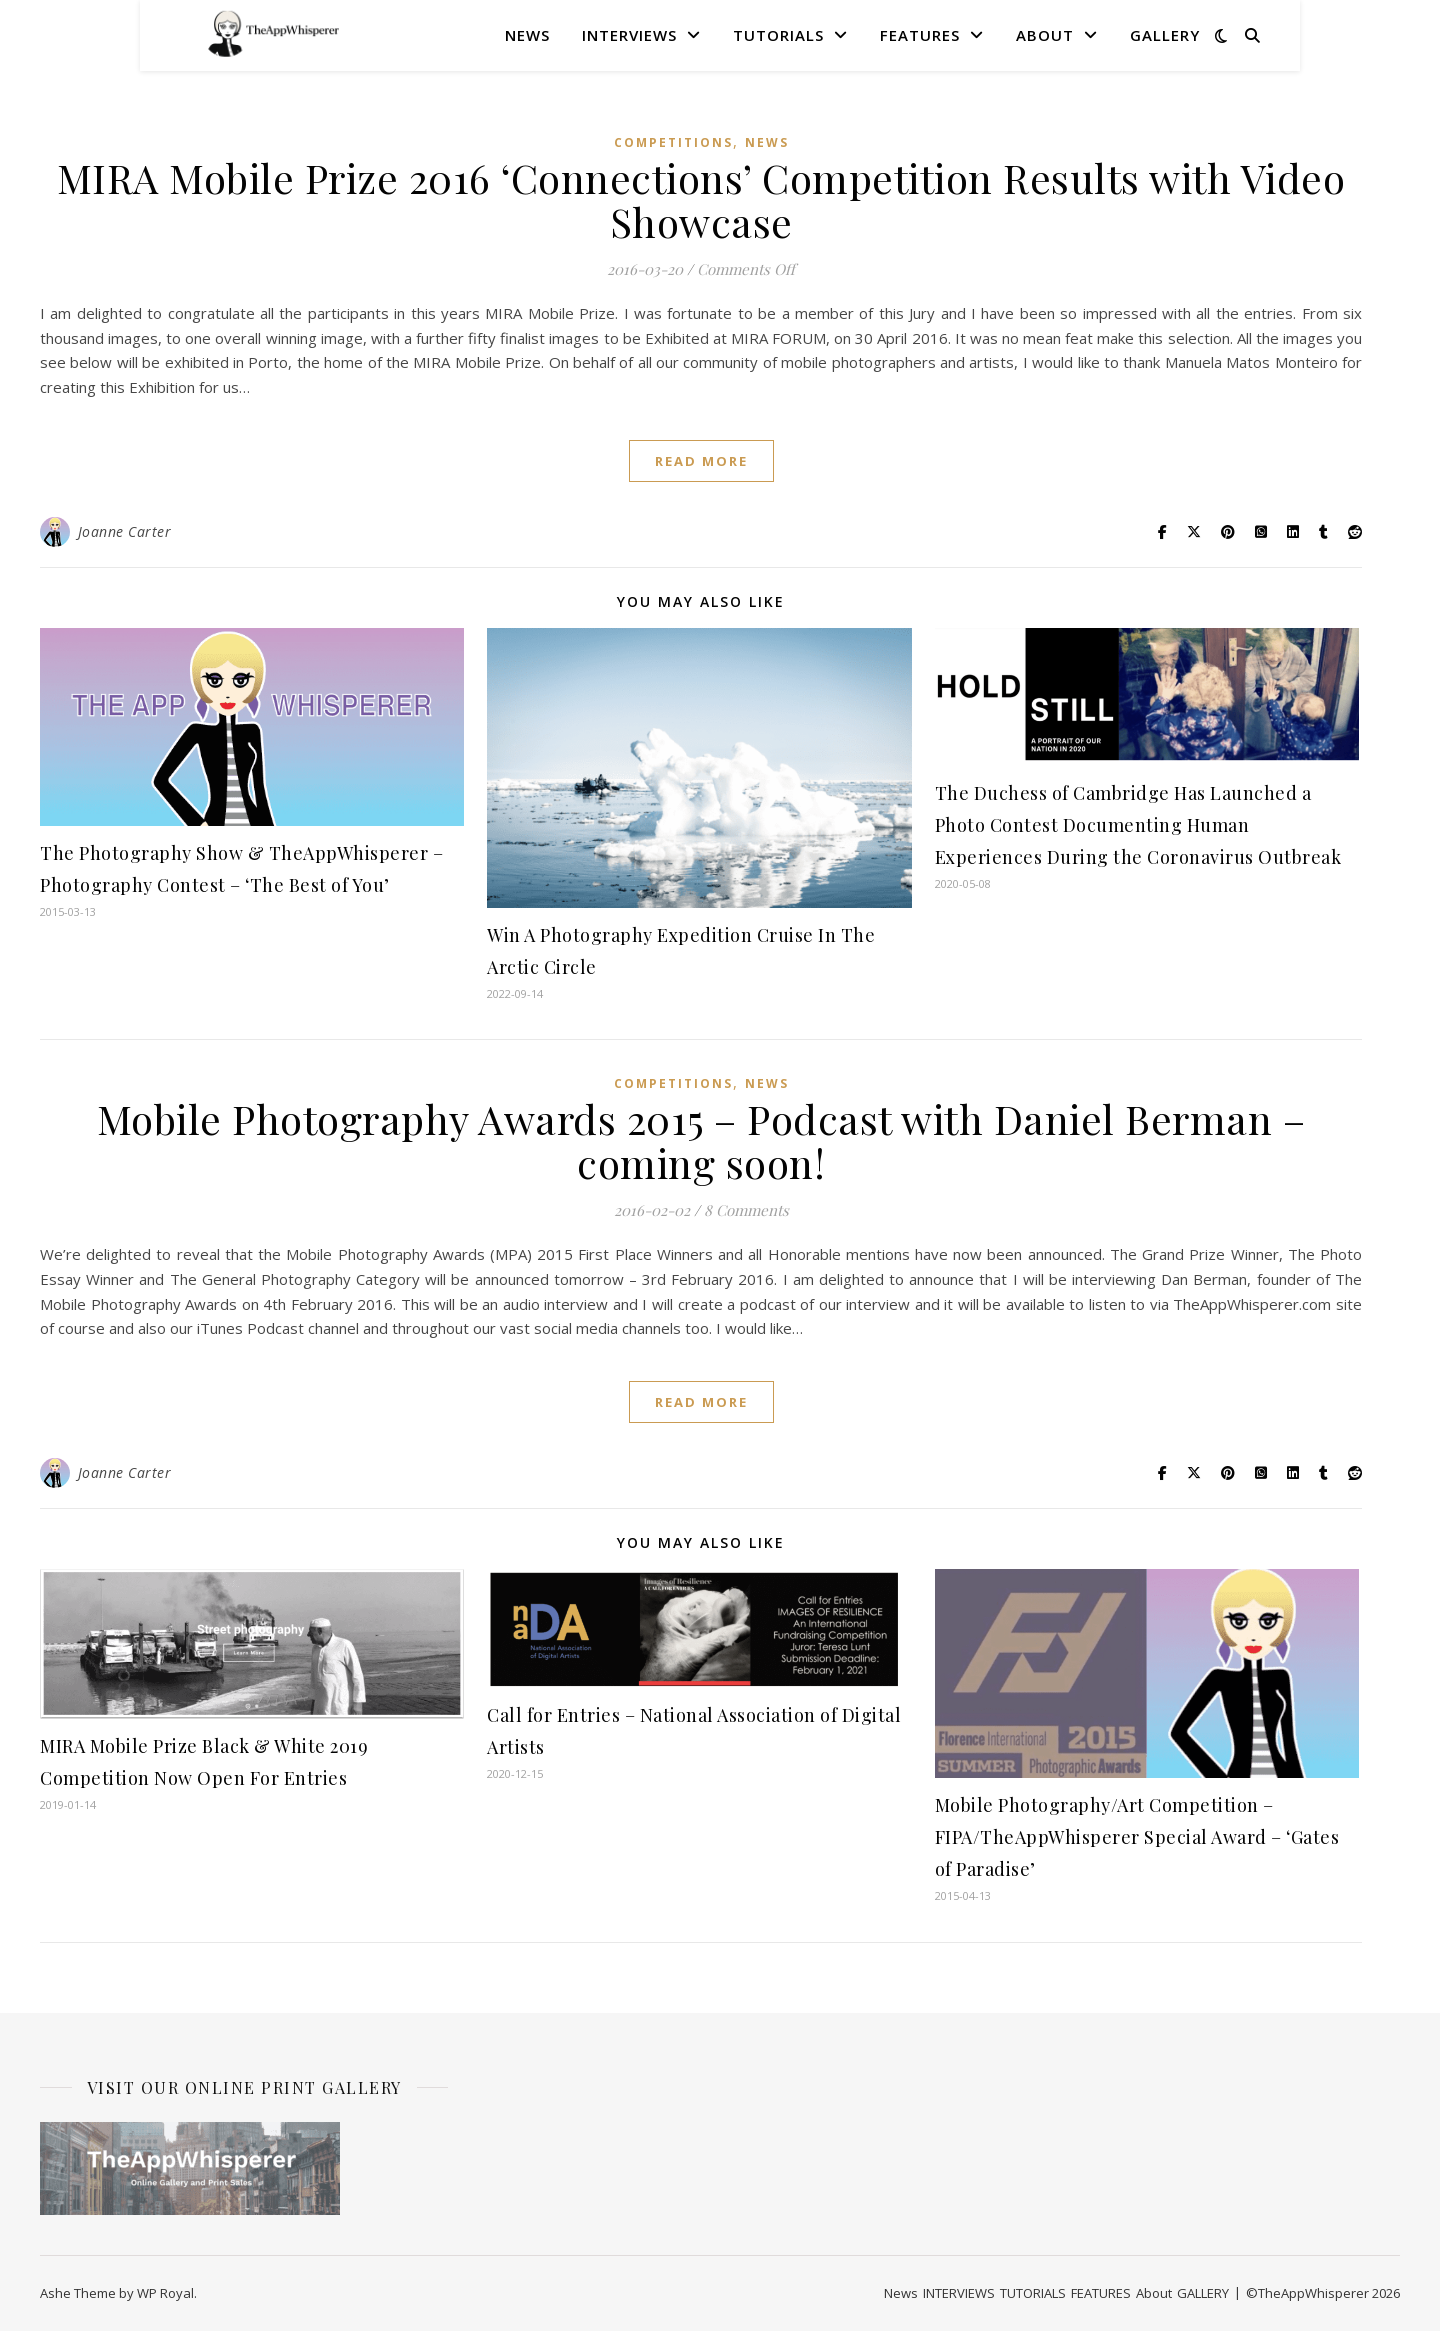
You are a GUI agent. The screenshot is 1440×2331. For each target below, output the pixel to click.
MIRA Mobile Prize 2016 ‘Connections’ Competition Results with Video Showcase (701, 199)
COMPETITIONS (673, 142)
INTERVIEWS (629, 35)
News (527, 35)
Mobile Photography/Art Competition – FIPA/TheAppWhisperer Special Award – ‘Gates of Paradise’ (1137, 1837)
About (1045, 35)
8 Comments (746, 1210)
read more (701, 461)
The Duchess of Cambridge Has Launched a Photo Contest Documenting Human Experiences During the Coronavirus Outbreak (1138, 825)
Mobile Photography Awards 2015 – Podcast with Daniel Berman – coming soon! (701, 1140)
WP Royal (165, 2293)
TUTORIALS (778, 35)
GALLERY (1165, 35)
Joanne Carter (125, 531)
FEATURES (920, 35)
